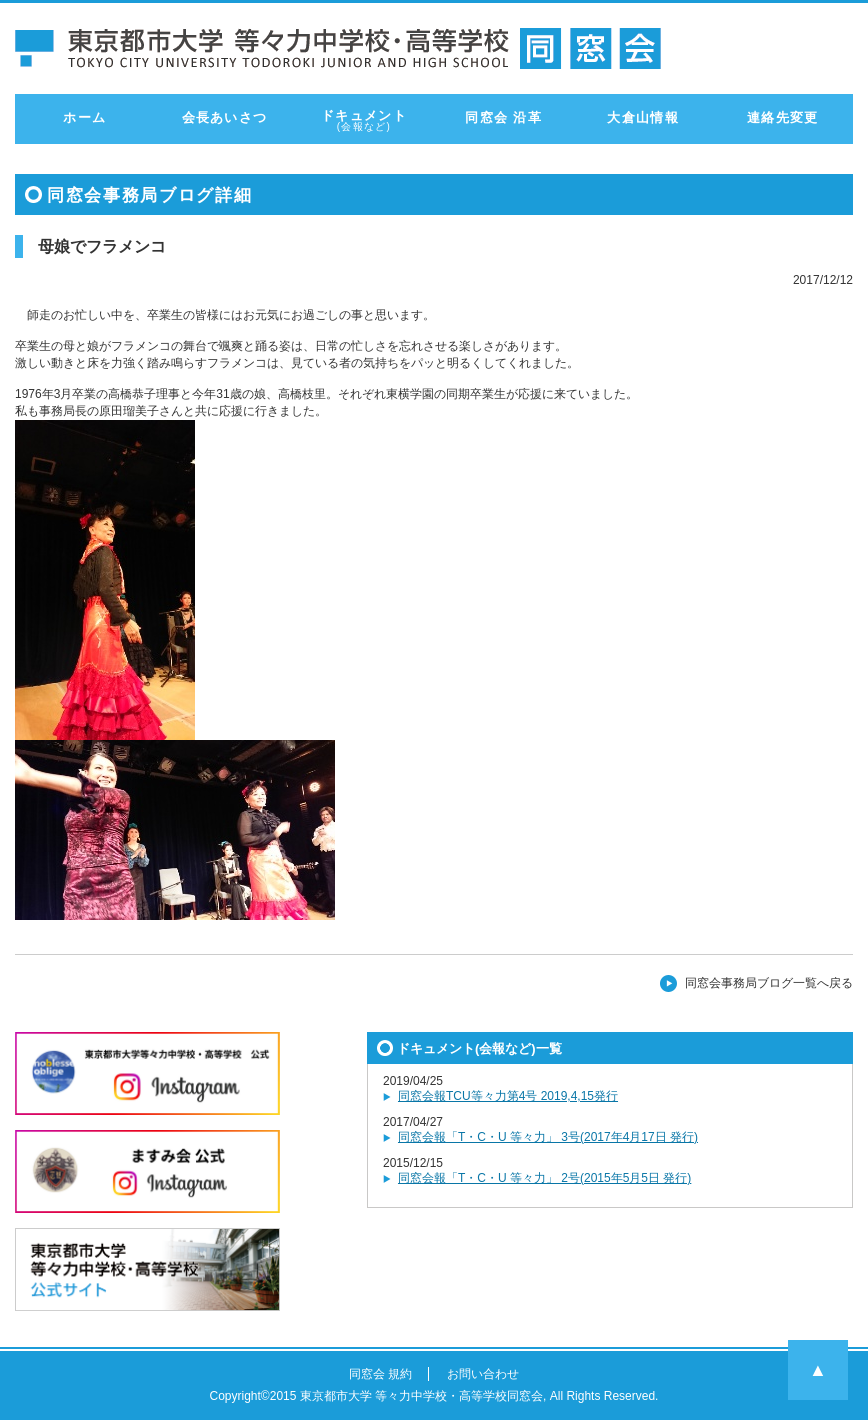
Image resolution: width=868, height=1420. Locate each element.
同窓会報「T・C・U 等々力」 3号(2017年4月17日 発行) (548, 1137)
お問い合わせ (483, 1374)
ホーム (84, 117)
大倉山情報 (643, 117)
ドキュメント (364, 120)
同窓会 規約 (380, 1374)
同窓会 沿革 (503, 117)
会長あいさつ (225, 117)
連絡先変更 (783, 117)
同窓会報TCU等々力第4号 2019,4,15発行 (508, 1096)
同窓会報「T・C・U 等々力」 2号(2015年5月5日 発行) (544, 1178)
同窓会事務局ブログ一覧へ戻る (769, 983)
